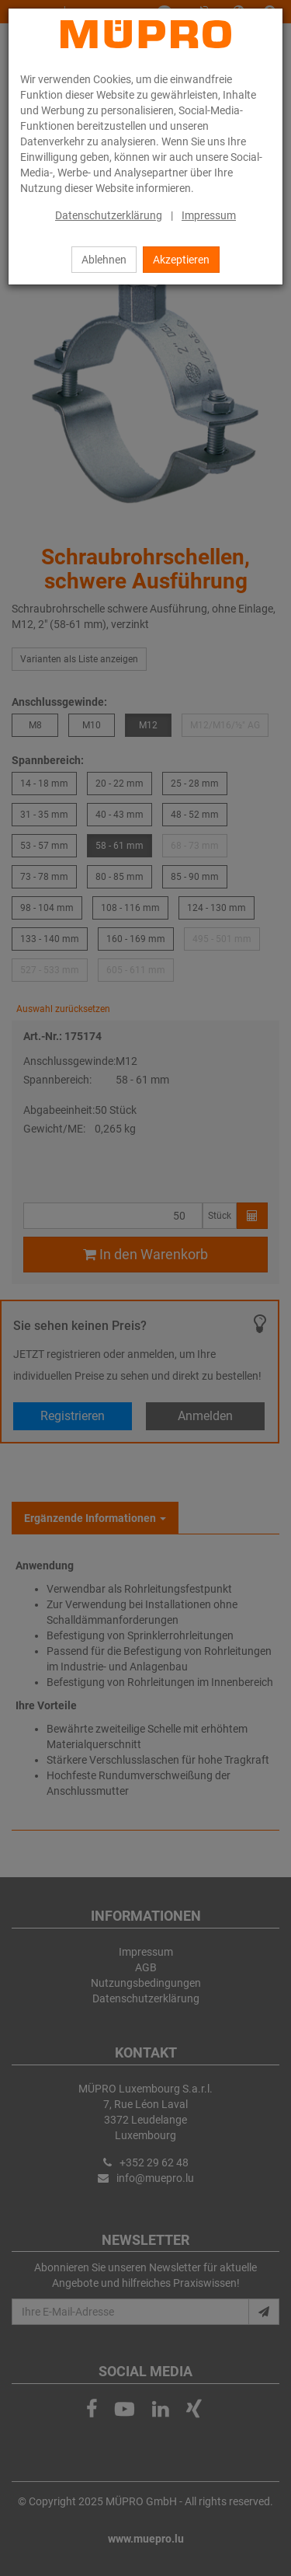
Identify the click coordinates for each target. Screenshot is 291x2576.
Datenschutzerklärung (108, 215)
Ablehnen (103, 259)
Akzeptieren (181, 259)
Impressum (209, 215)
